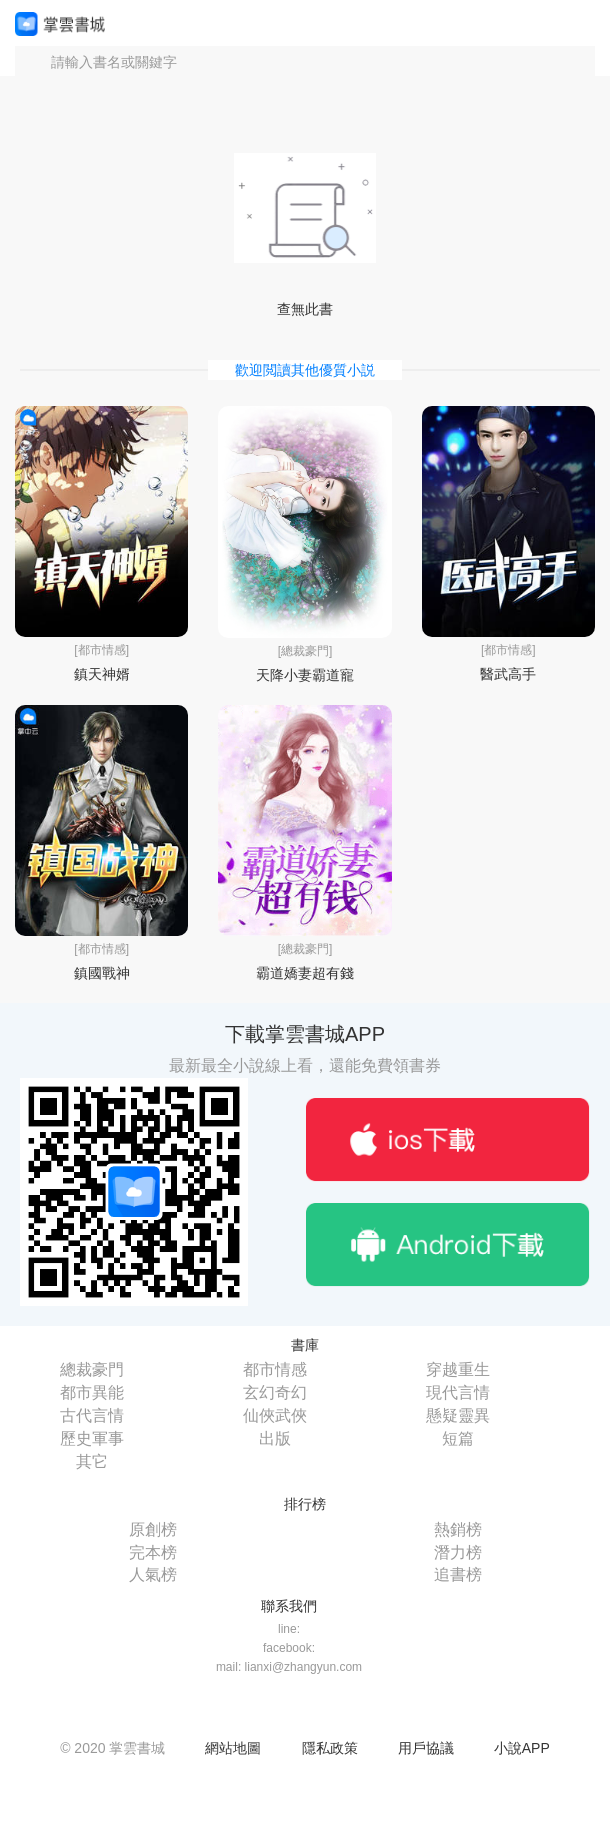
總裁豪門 (92, 1369)
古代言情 (92, 1415)
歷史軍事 (92, 1438)
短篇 (458, 1438)
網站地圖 (233, 1748)
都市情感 (275, 1369)
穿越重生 (458, 1369)
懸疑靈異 (458, 1415)
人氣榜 (153, 1574)
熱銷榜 (458, 1529)
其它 (92, 1461)
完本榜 (153, 1552)
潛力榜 (458, 1552)
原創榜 (153, 1529)
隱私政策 (330, 1748)
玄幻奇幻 (275, 1392)
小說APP (522, 1748)
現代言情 (458, 1392)
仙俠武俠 (275, 1415)
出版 (275, 1438)
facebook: (289, 1648)
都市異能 (92, 1392)
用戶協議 (426, 1748)
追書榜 (458, 1574)
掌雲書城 (60, 24)
